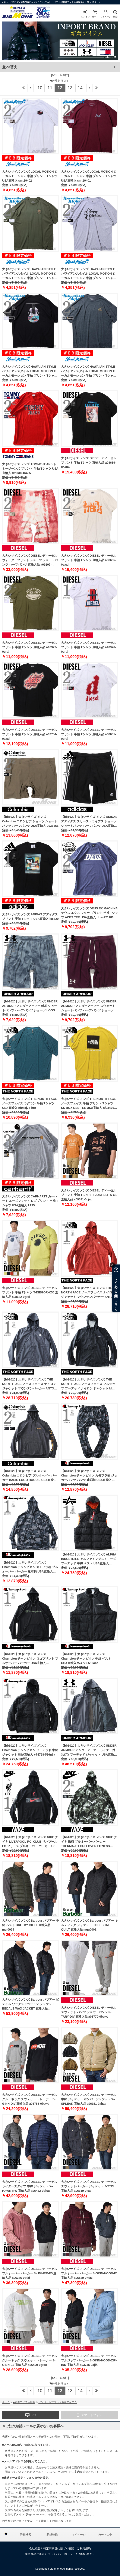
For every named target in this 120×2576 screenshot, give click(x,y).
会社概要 (34, 2548)
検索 (115, 14)
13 (70, 87)
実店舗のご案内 (34, 2554)
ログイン (85, 14)
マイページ (105, 14)
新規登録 (52, 2534)
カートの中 (105, 2534)
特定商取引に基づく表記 (58, 2548)
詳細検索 (25, 2534)
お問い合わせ (86, 2554)
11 (49, 87)
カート (95, 14)
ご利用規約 (84, 2548)
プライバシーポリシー (61, 2554)
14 (80, 87)
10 (39, 87)
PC (30, 2415)
